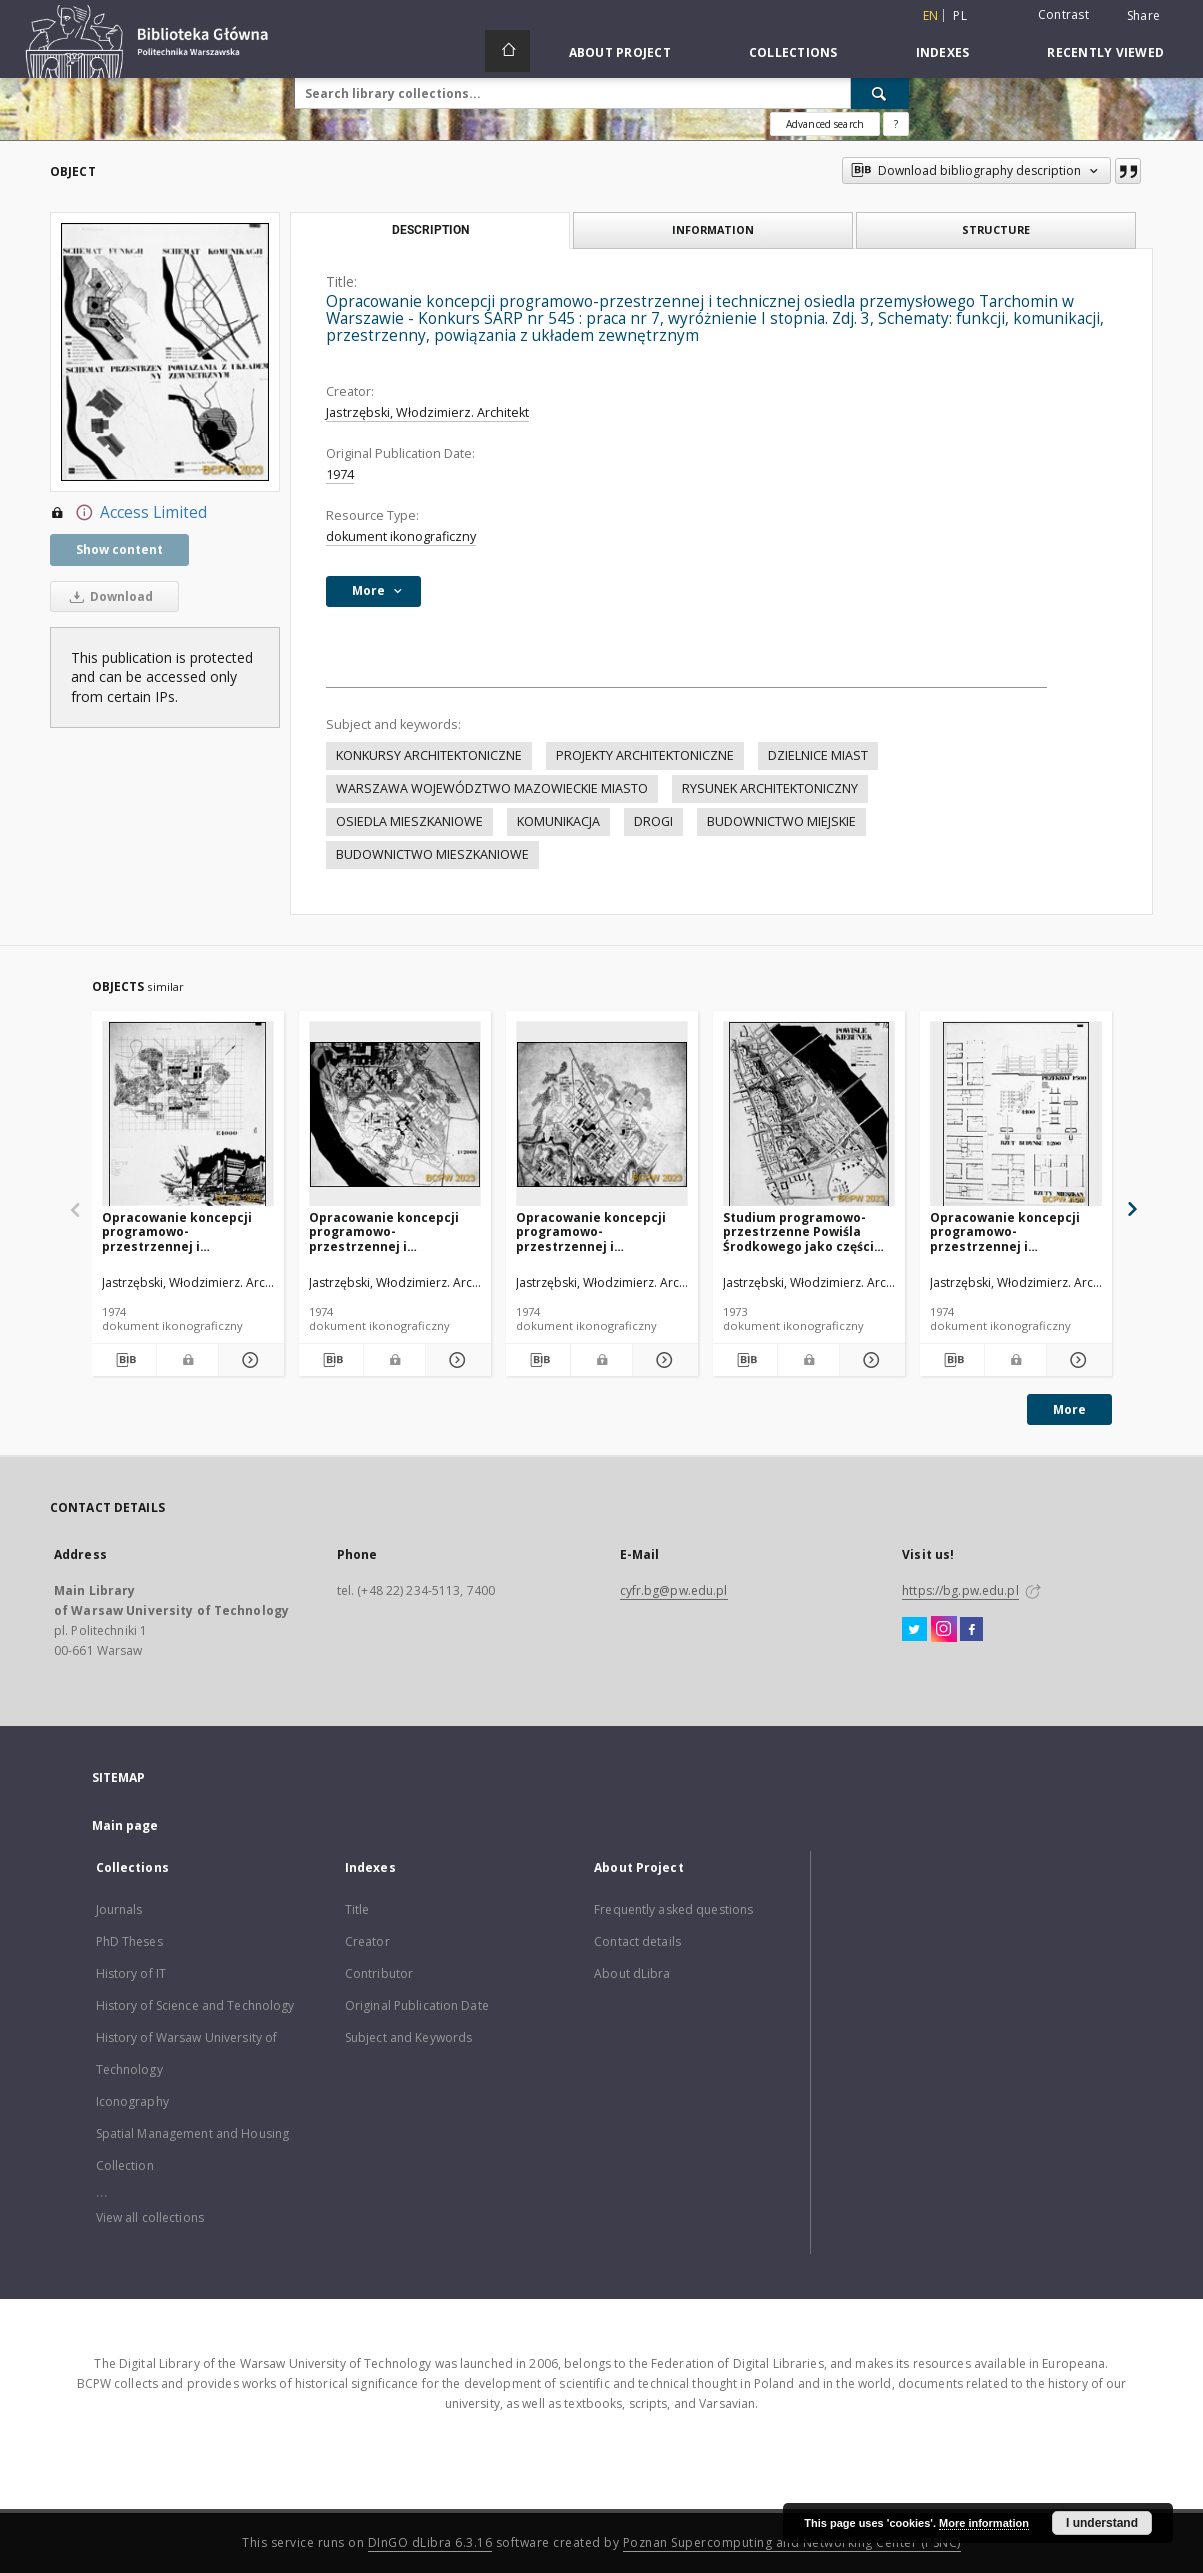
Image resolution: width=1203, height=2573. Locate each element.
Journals (119, 1909)
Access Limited (128, 513)
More (1069, 1409)
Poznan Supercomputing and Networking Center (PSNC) (792, 2542)
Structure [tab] (996, 229)
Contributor (379, 1973)
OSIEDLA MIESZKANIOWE (409, 821)
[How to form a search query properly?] (896, 124)
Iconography (132, 2101)
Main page (125, 1825)
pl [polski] (960, 15)
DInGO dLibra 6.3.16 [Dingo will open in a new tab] (430, 2542)
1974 (340, 474)
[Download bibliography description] (124, 1360)
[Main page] (507, 51)
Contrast (1063, 14)
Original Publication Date (417, 2005)
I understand (1102, 2523)
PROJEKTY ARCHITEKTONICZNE (645, 755)
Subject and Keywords (408, 2037)
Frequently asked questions (673, 1909)
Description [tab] (430, 230)
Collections (793, 52)
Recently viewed (1105, 52)
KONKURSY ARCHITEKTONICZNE (429, 755)
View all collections (150, 2217)
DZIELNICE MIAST (818, 755)
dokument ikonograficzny (401, 536)
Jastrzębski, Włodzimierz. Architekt (427, 412)
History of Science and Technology (195, 2005)
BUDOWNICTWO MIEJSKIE (781, 821)
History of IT (131, 1973)
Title (357, 1909)
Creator (367, 1941)
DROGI (653, 821)
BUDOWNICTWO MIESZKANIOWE (432, 854)
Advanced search (825, 124)
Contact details (637, 1941)
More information (984, 2523)
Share (1143, 16)
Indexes (943, 52)
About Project (620, 52)
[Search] (880, 93)
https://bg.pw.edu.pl (960, 1590)
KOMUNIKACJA (558, 821)
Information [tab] (713, 229)
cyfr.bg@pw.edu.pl (674, 1590)
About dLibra (632, 1973)
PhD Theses (129, 1941)
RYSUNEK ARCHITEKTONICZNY (770, 788)
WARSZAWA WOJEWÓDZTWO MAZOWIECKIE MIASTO (492, 788)
